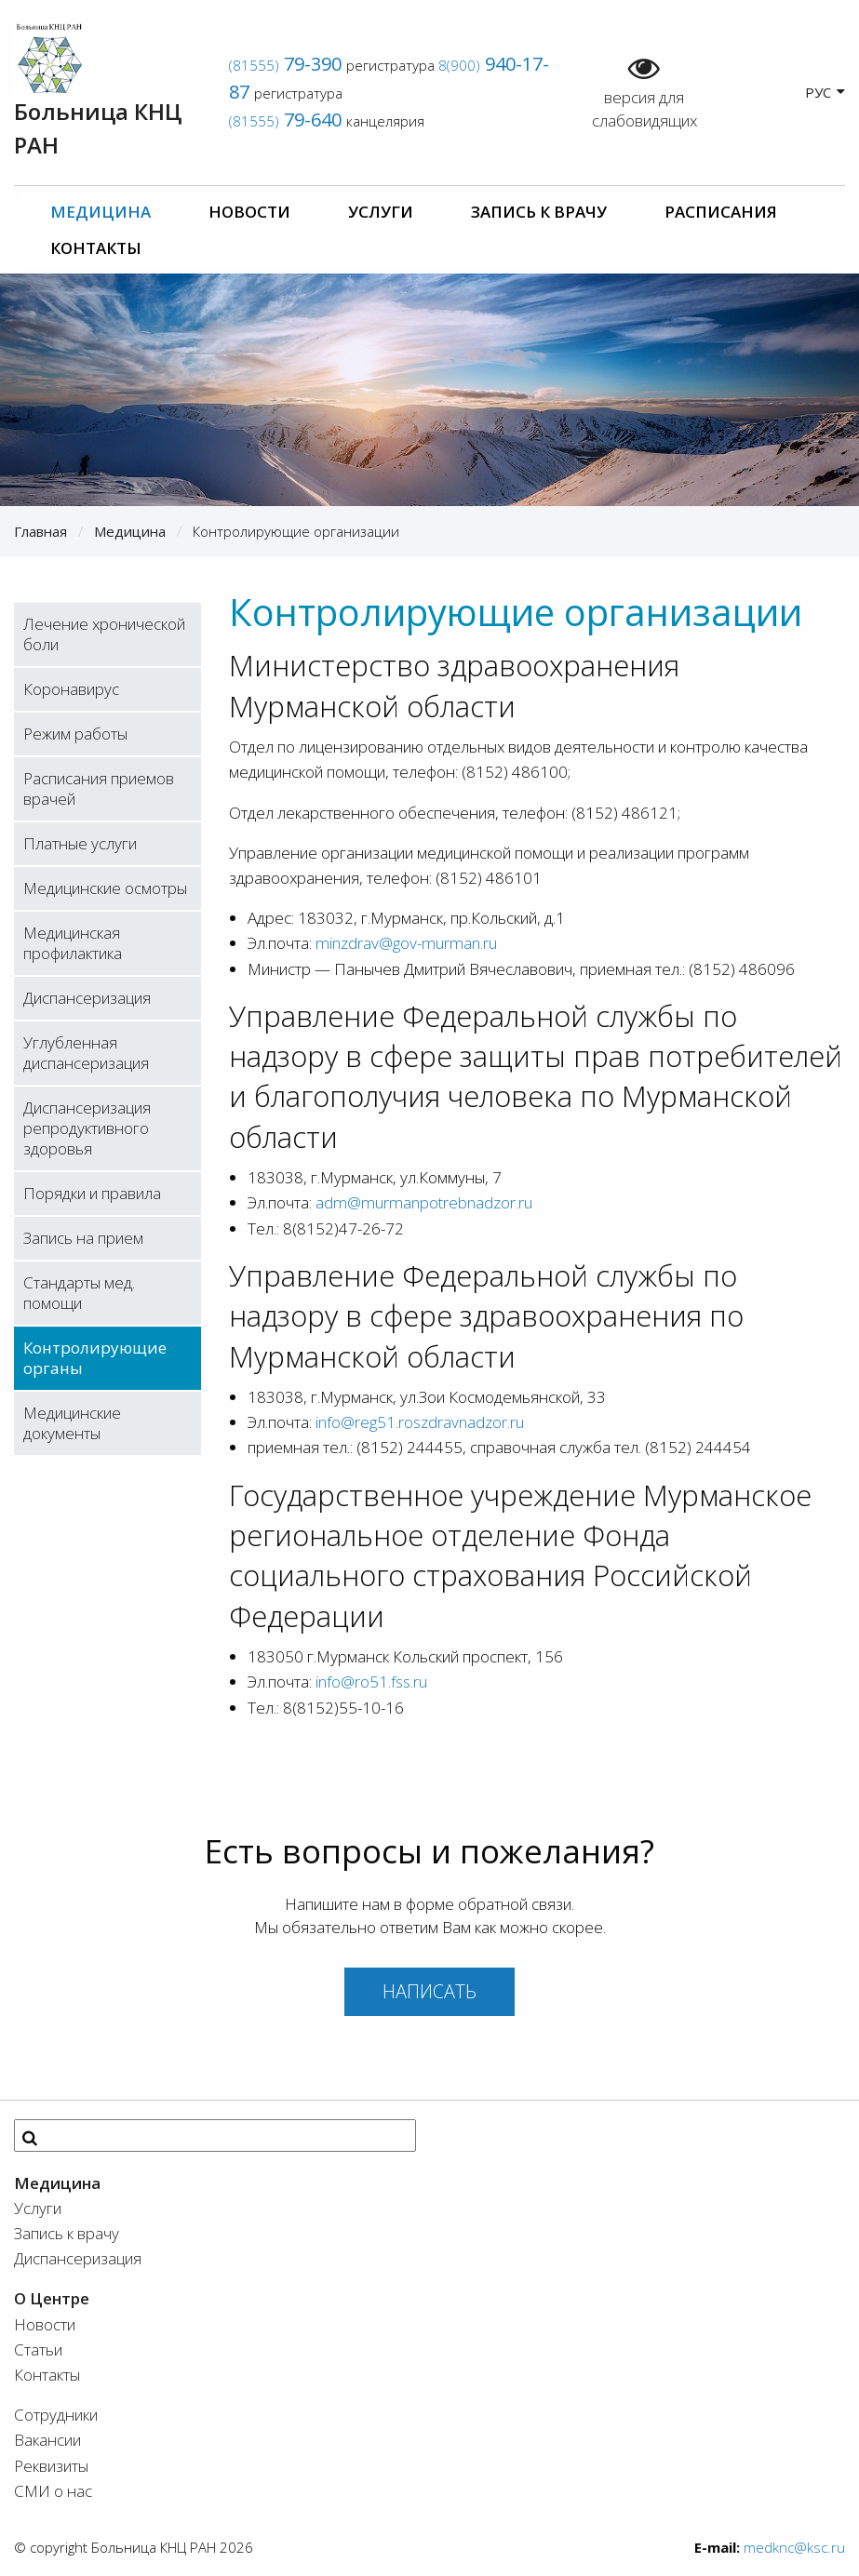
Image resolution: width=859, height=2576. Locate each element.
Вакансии (47, 2439)
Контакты (95, 248)
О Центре (51, 2298)
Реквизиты (51, 2465)
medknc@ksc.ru (794, 2547)
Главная (40, 531)
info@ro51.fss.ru (371, 1681)
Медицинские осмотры (105, 888)
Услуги (380, 211)
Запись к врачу (539, 211)
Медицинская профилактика (72, 943)
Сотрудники (56, 2414)
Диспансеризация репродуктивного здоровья (87, 1128)
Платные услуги (80, 843)
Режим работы (75, 733)
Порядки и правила (92, 1193)
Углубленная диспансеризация (86, 1053)
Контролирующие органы (95, 1358)
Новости (249, 211)
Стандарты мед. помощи (79, 1293)
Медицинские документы (72, 1423)
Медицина (100, 211)
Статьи (38, 2349)
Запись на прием (83, 1237)
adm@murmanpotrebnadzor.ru (423, 1202)
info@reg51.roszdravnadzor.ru (419, 1422)
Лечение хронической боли (104, 634)
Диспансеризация (87, 997)
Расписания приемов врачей (98, 788)
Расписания (720, 211)
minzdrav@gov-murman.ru (406, 943)
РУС (825, 91)
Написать (429, 1991)
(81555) (285, 65)
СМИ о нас (53, 2491)
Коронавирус (71, 689)
